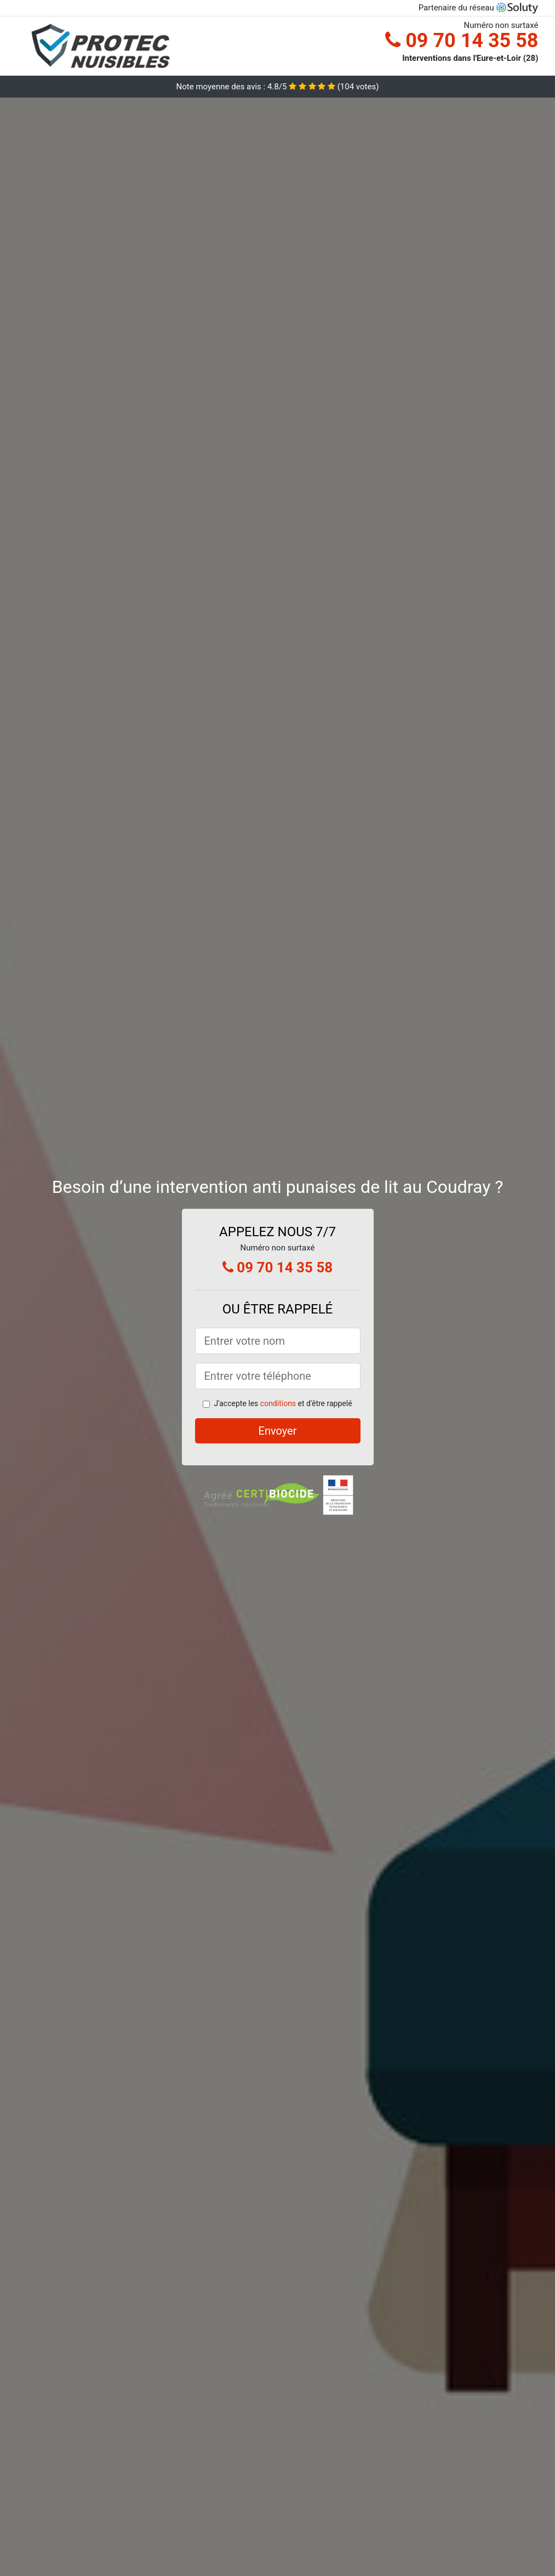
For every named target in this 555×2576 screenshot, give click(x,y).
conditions (278, 1403)
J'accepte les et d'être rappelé (283, 1403)
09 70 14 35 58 (461, 40)
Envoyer (278, 1430)
